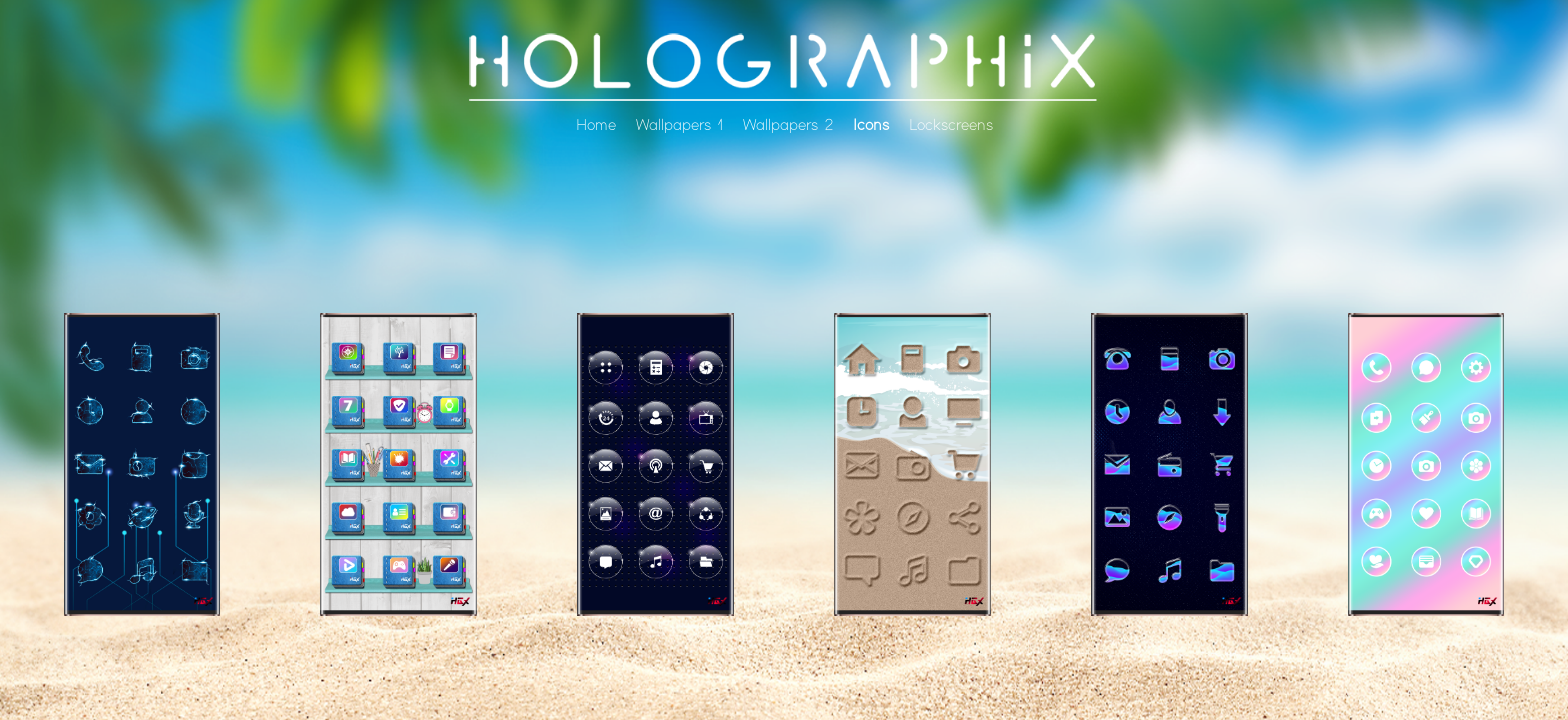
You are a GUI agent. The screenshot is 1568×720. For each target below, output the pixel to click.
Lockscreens (951, 125)
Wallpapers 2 (788, 125)
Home (596, 125)
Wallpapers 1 (679, 125)
